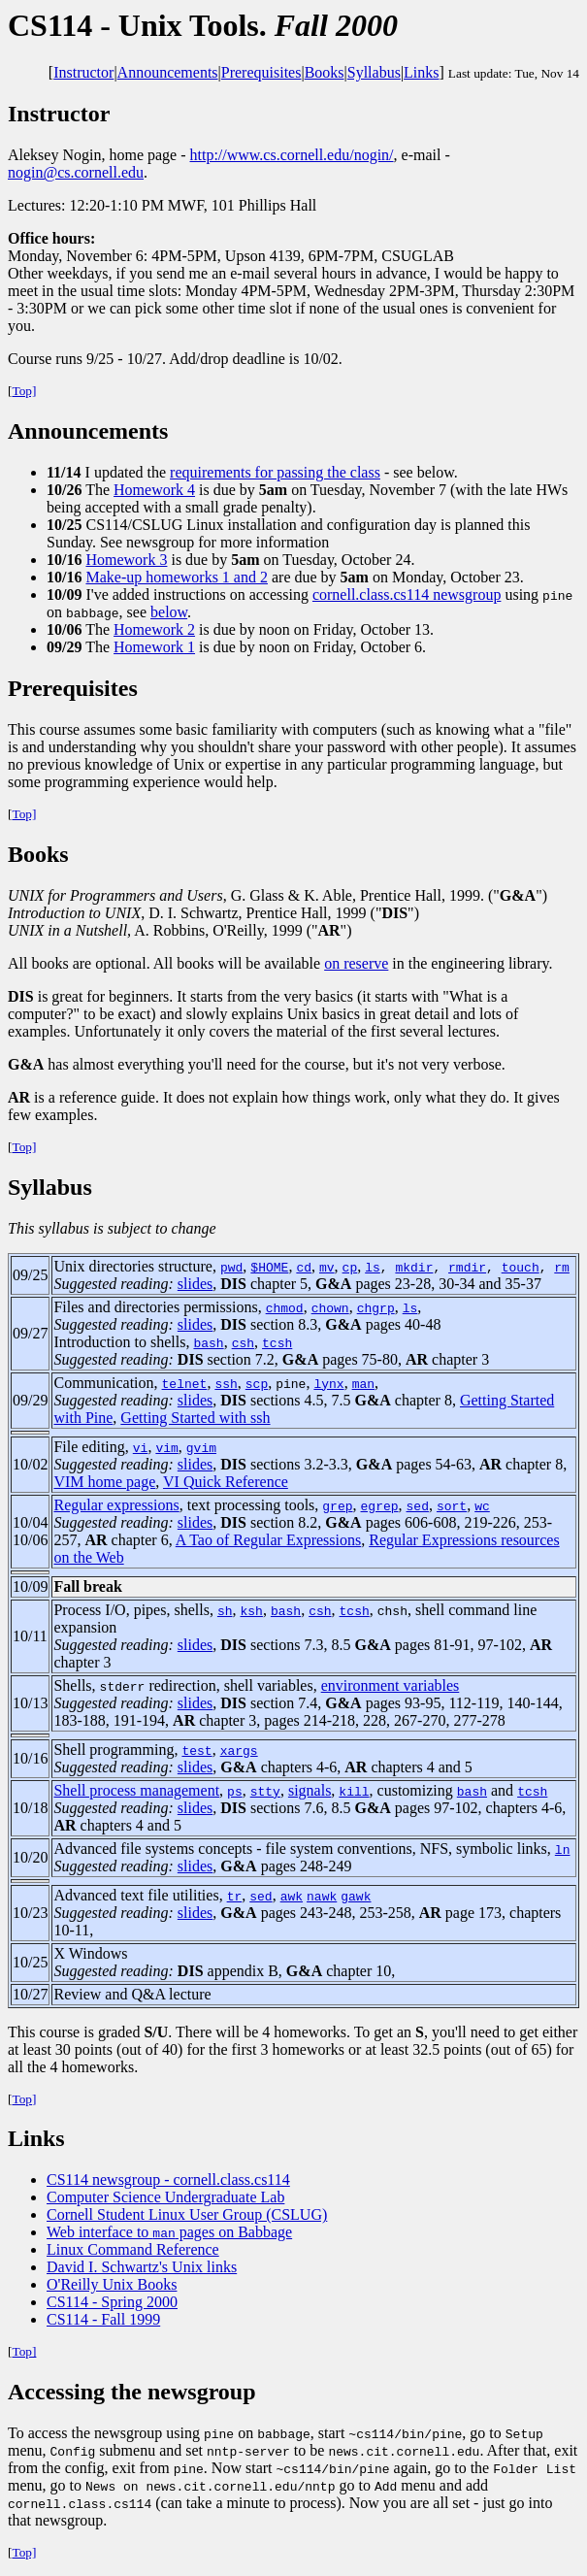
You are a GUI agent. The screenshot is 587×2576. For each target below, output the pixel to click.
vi (140, 1447)
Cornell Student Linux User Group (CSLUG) (187, 2214)
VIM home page (104, 1481)
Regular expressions (116, 1505)
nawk (322, 1895)
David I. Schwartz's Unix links (142, 2267)
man (363, 1383)
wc (482, 1505)
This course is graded (88, 2032)
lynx (328, 1383)
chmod (285, 1307)
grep (337, 1505)
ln (563, 1849)
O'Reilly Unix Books (112, 2284)
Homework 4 (154, 489)
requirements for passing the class (275, 472)
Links (421, 72)
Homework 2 (154, 629)
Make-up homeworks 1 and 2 (176, 577)
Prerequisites (261, 72)
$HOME (269, 1266)
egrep (380, 1505)
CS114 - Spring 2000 (112, 2302)
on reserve (356, 963)
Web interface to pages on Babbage (169, 2232)
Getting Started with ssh (195, 1417)
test (196, 1750)
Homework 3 (126, 559)
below (168, 612)
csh (243, 1342)
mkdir (414, 1266)
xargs (239, 1750)
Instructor (83, 72)
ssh (225, 1383)
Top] (24, 390)
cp (350, 1266)
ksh (252, 1610)
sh (225, 1610)
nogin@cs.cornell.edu (76, 172)
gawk (356, 1895)
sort (452, 1505)
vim (166, 1447)
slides (195, 1283)
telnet (185, 1383)
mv (327, 1266)
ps (235, 1791)
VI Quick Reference (225, 1481)
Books (324, 72)
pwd (231, 1266)
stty (265, 1791)
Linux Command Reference (133, 2249)
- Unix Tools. (203, 25)
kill (354, 1791)
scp (256, 1383)
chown (330, 1307)
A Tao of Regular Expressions (268, 1540)
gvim (201, 1447)
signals (309, 1790)
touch (520, 1266)
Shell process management (136, 1790)
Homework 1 (154, 647)
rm (562, 1266)
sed (418, 1505)
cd (303, 1266)
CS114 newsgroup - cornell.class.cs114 (168, 2179)
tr (235, 1895)
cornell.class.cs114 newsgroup (406, 594)
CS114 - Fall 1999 (103, 2319)
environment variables (390, 1685)
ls (372, 1266)
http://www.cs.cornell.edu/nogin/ (292, 155)
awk (291, 1895)
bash (208, 1342)
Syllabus (374, 72)
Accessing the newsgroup (132, 2391)
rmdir (467, 1266)
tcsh (277, 1342)
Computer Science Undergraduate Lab (165, 2197)
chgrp (376, 1307)
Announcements (167, 72)
